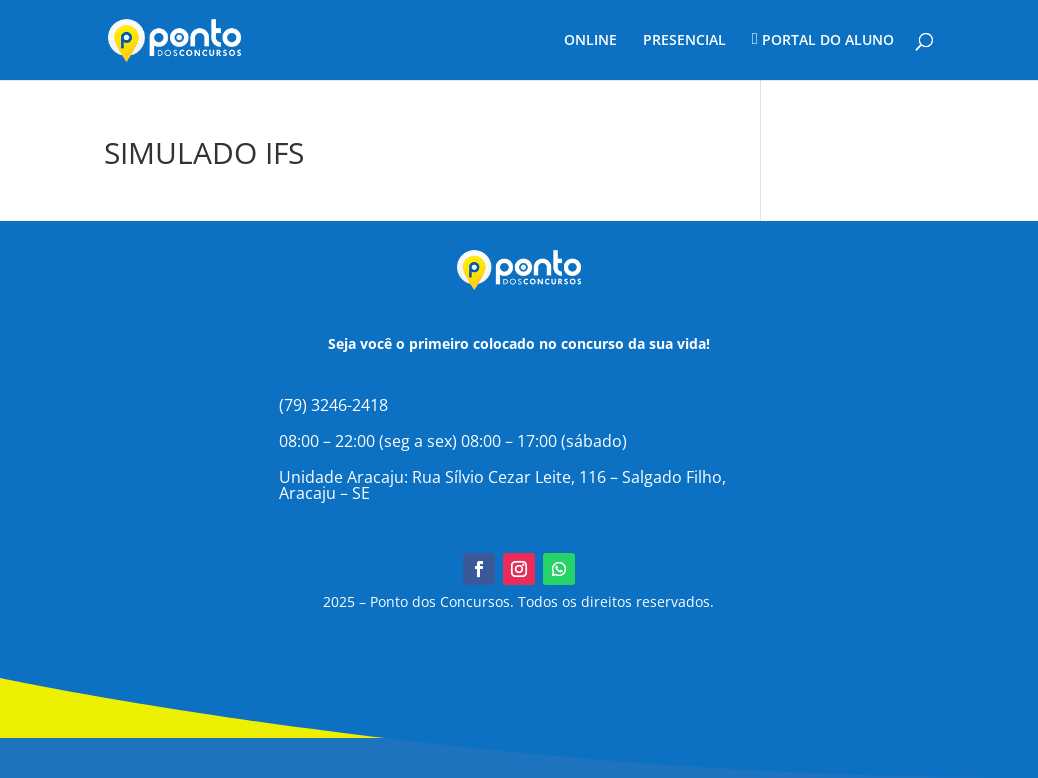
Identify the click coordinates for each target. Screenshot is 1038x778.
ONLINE (590, 41)
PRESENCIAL (684, 41)
